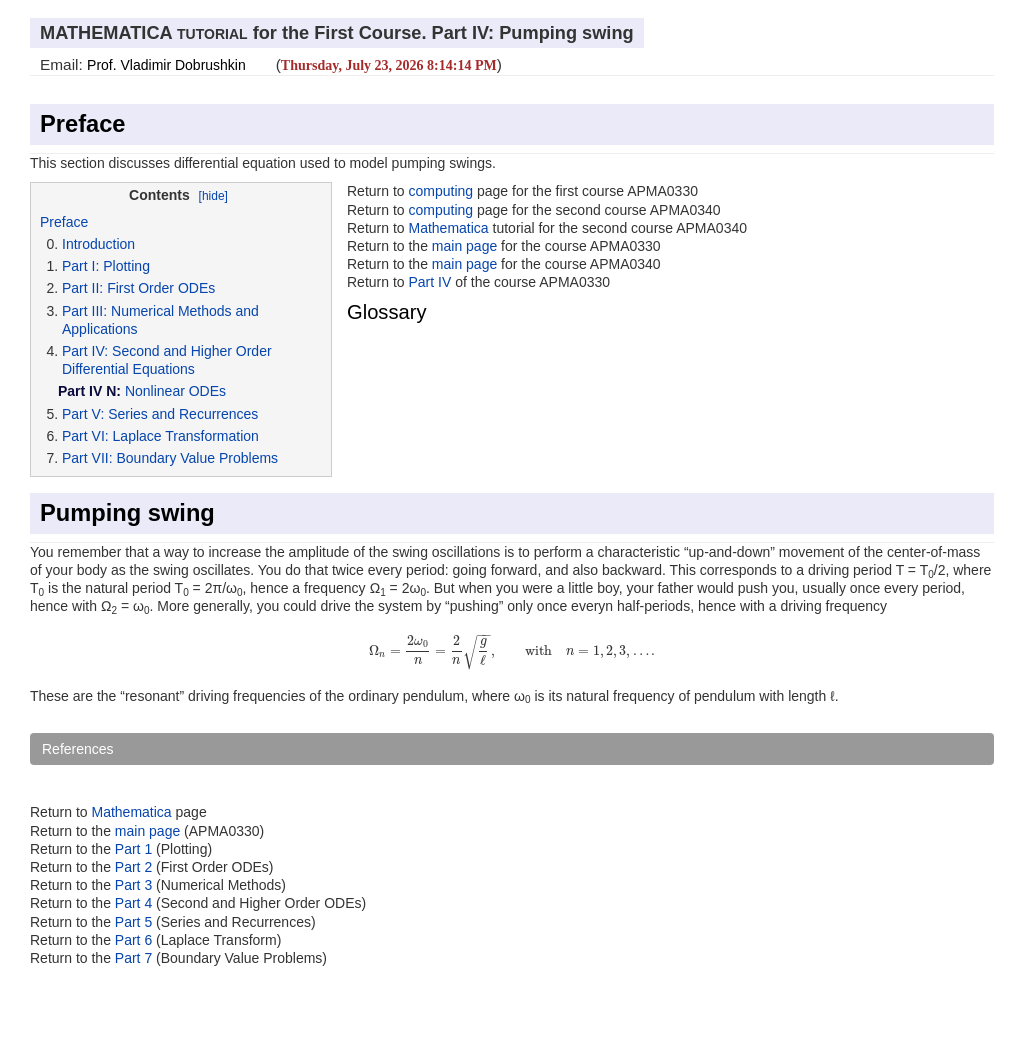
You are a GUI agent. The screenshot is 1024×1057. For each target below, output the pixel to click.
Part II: (82, 288)
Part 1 (133, 849)
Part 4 (135, 903)
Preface (83, 124)
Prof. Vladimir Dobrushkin (166, 65)
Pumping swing (127, 513)
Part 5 (135, 922)
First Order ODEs (161, 288)
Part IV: (85, 351)
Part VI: (85, 436)
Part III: (84, 311)
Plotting (126, 266)
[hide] (213, 196)
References (78, 749)
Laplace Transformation (186, 436)
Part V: (83, 414)
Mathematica (448, 228)
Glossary (387, 312)
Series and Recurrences (183, 414)
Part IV (429, 282)
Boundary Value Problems (197, 458)
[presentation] (512, 650)
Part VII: (87, 458)
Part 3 (133, 885)
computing (440, 191)
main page (464, 246)
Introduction (98, 244)
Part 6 (135, 940)
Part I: (80, 266)
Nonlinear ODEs (175, 391)
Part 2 (133, 867)
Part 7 (135, 958)
